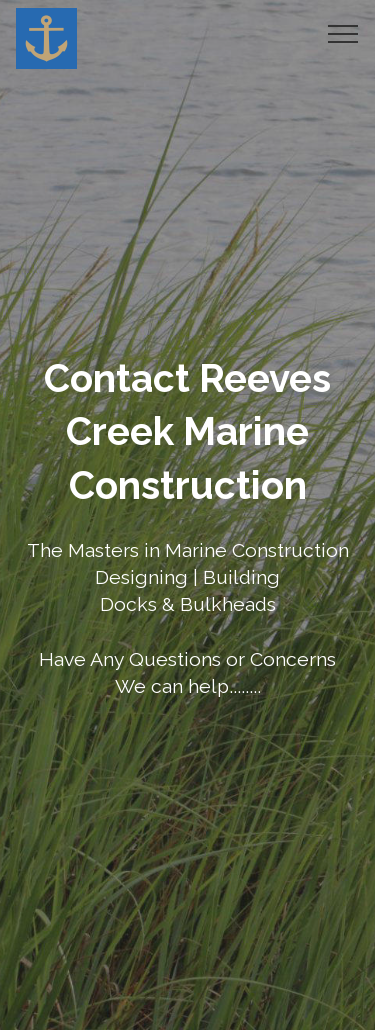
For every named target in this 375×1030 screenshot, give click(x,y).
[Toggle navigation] (343, 33)
